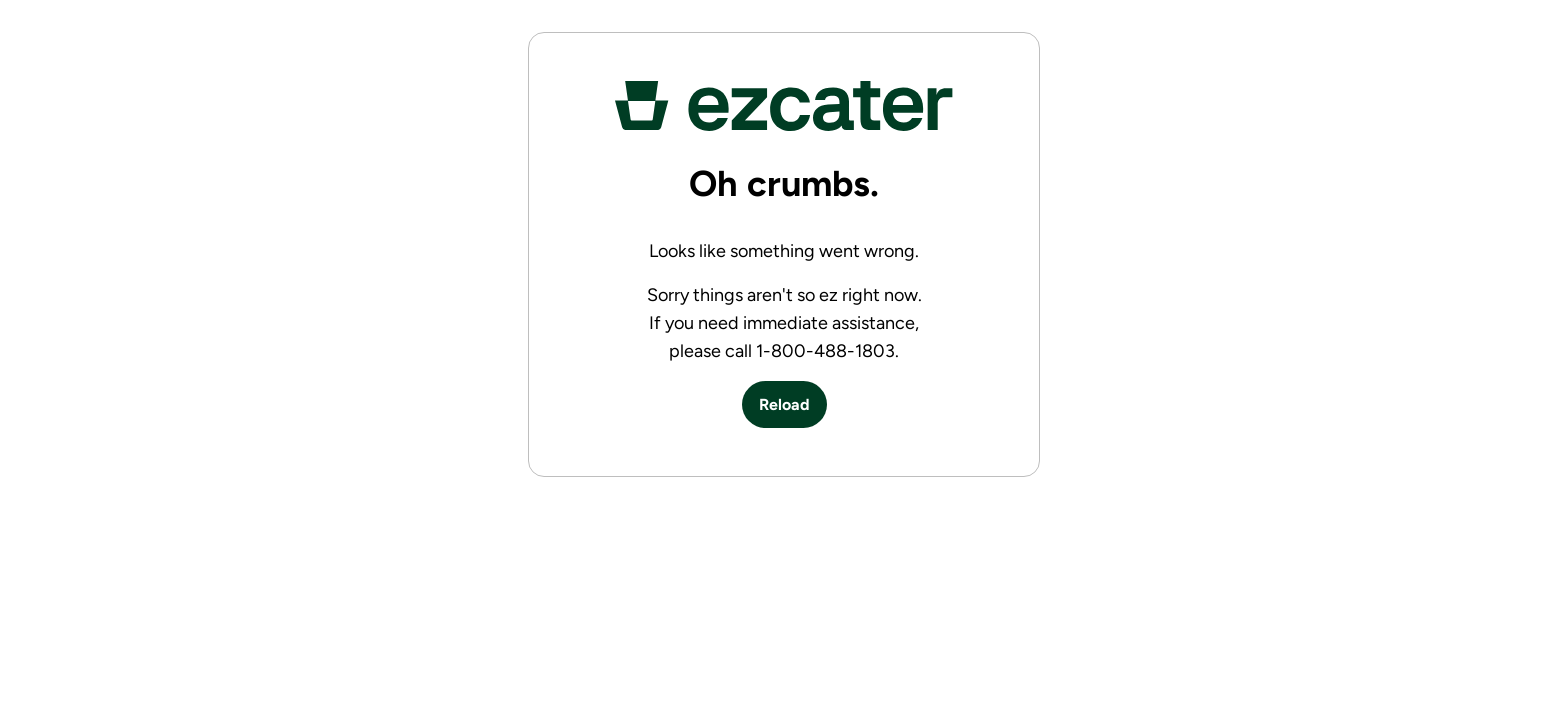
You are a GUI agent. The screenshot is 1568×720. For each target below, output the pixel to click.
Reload (784, 404)
